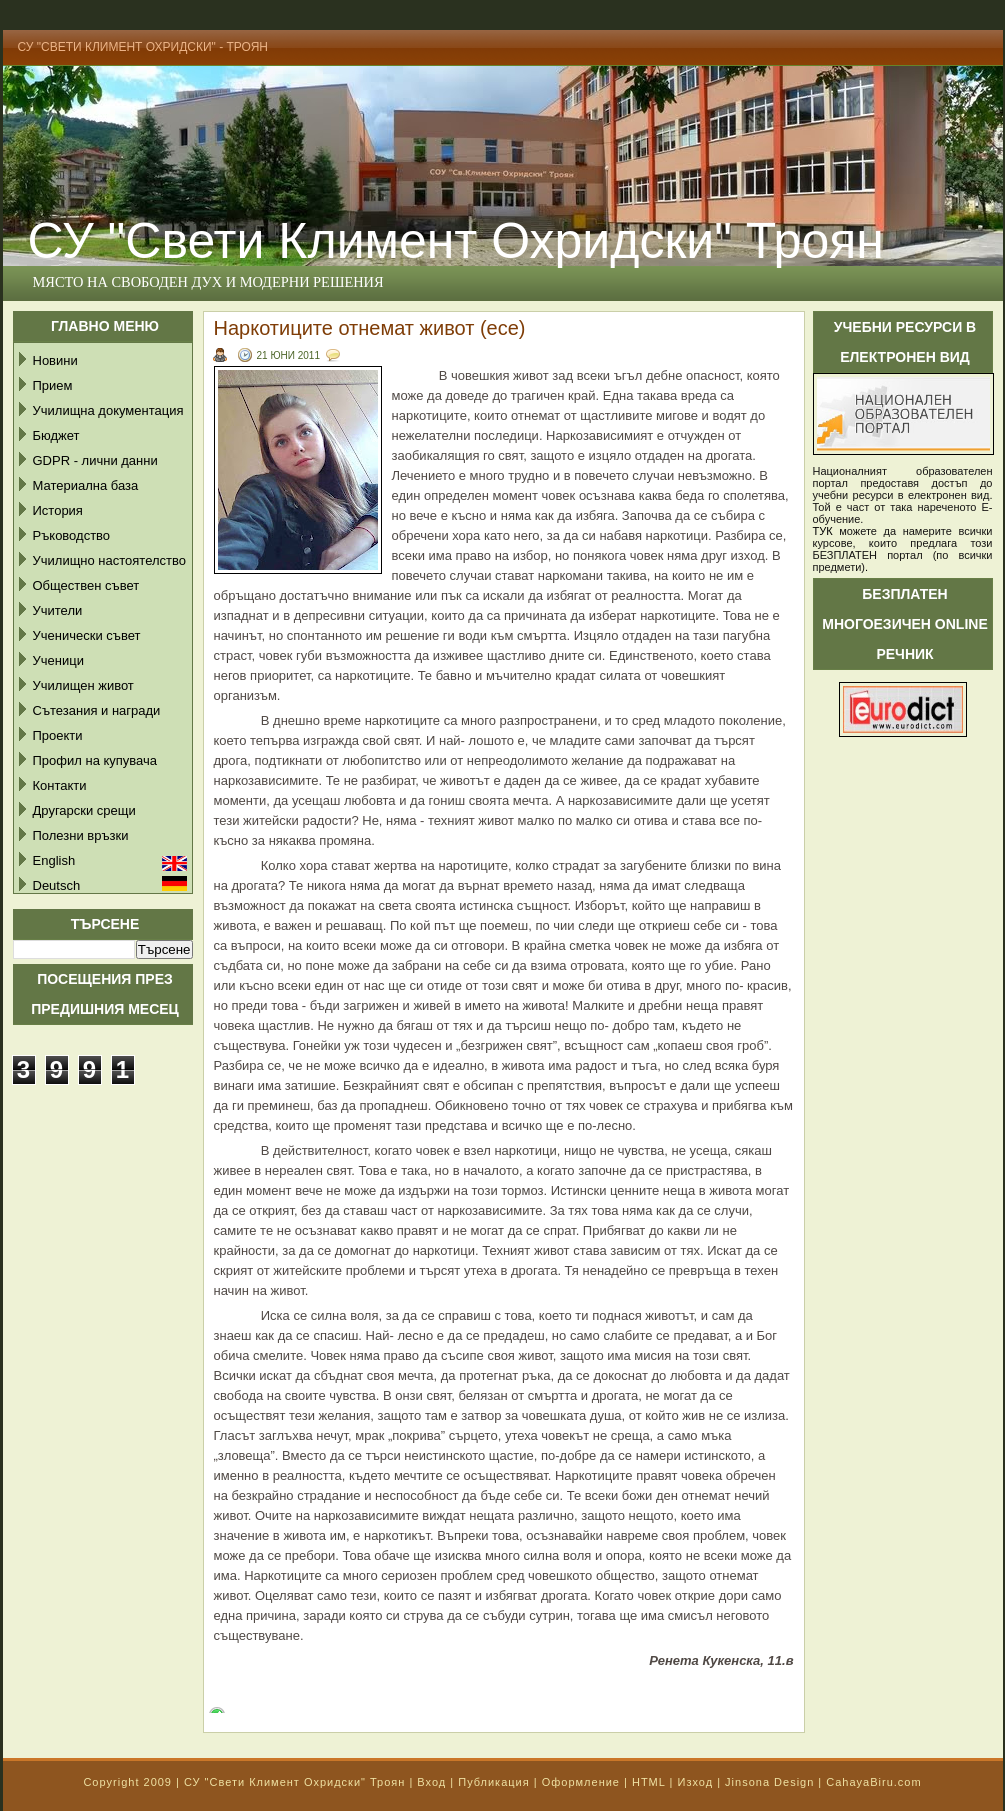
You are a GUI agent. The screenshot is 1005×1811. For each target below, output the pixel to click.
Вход (431, 1782)
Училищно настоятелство (109, 560)
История (58, 510)
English (54, 860)
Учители (58, 610)
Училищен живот (83, 685)
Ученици (58, 660)
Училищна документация (108, 410)
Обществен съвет (86, 585)
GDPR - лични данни (95, 460)
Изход (695, 1782)
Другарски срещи (84, 810)
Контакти (60, 785)
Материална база (86, 485)
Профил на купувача (95, 760)
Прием (53, 385)
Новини (55, 360)
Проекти (58, 735)
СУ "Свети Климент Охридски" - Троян (143, 47)
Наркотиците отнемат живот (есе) (370, 328)
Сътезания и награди (97, 710)
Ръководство (72, 535)
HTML (649, 1782)
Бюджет (56, 435)
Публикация (493, 1782)
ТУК (823, 531)
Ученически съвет (87, 635)
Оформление (581, 1782)
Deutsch (57, 885)
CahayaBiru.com (873, 1782)
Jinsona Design (769, 1782)
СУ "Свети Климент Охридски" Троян (294, 1782)
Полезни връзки (81, 835)
